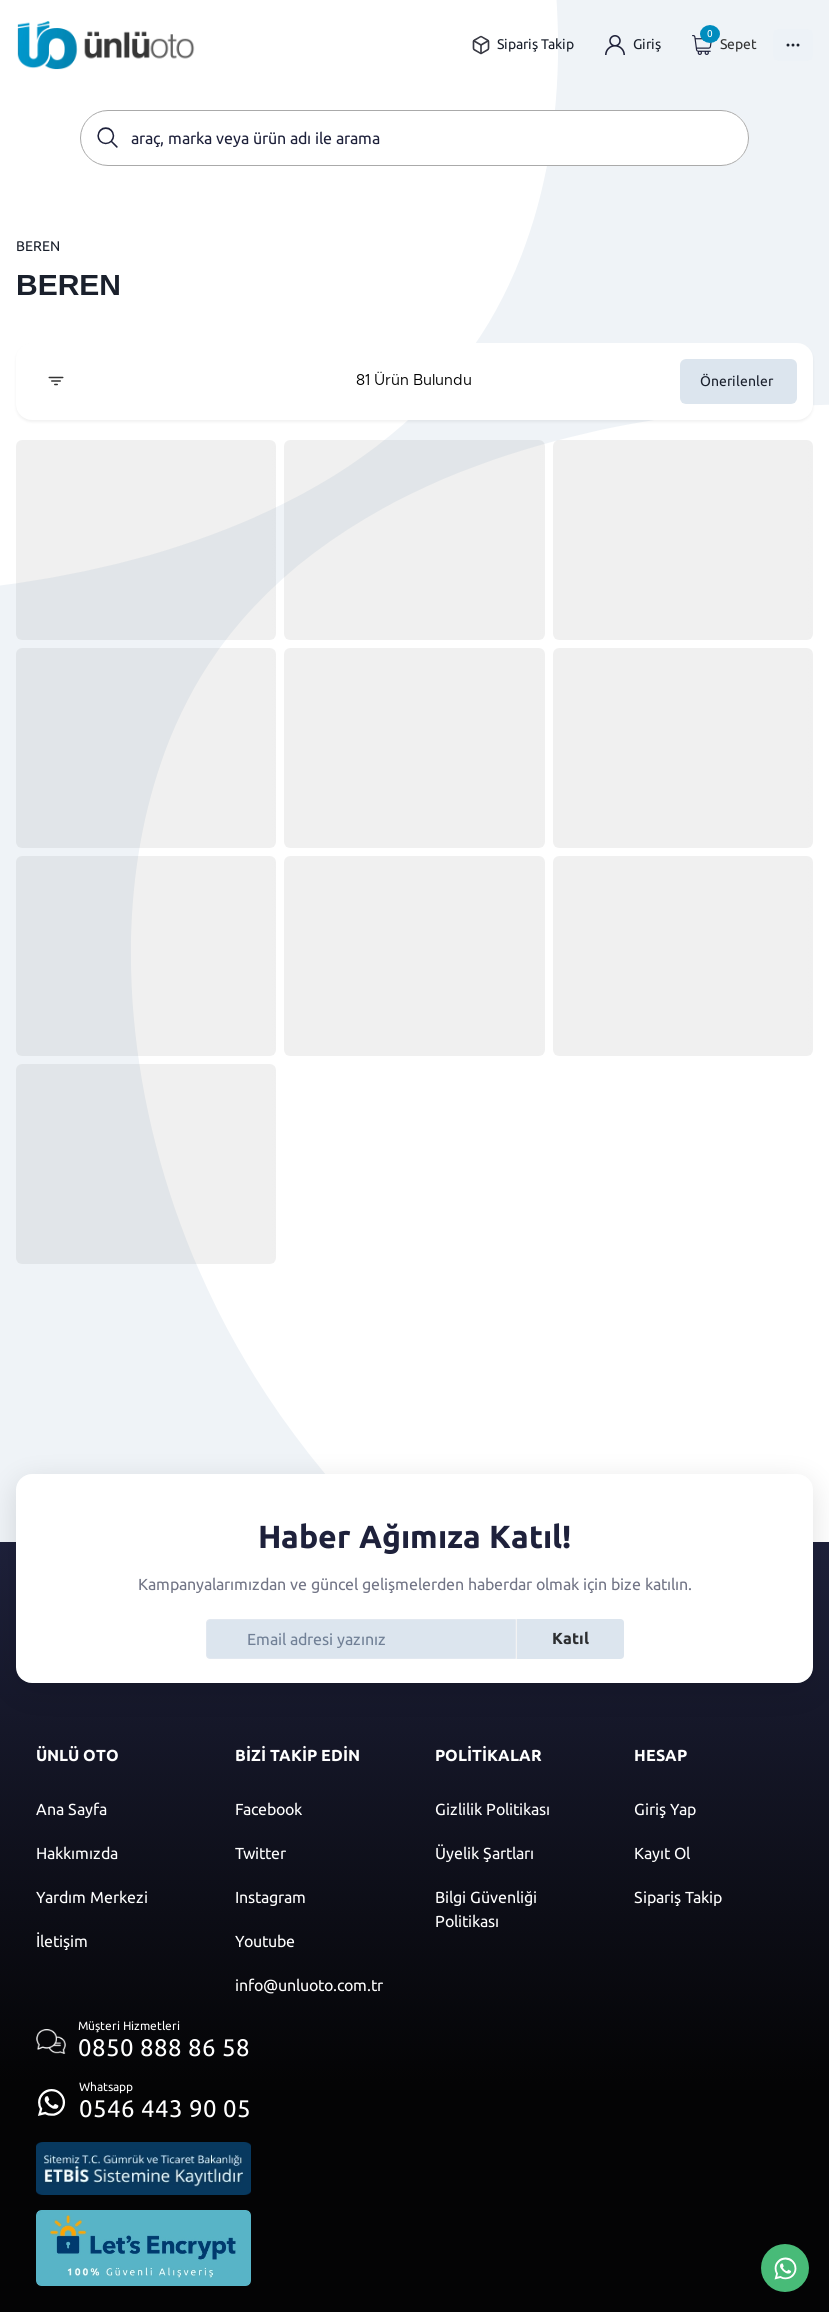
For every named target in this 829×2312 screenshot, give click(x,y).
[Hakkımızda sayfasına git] (115, 1853)
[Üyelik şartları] (514, 1853)
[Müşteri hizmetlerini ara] (143, 2041)
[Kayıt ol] (713, 1853)
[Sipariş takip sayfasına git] (522, 44)
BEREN (38, 246)
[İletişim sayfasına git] (115, 1941)
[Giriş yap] (633, 44)
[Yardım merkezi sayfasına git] (115, 1897)
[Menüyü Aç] (793, 45)
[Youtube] (314, 1941)
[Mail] (314, 1985)
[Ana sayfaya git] (106, 45)
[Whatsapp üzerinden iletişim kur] (143, 2096)
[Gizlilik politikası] (514, 1809)
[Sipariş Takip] (713, 1897)
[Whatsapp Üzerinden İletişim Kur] (785, 2266)
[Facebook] (314, 1809)
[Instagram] (314, 1897)
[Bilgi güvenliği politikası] (514, 1909)
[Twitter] (314, 1853)
